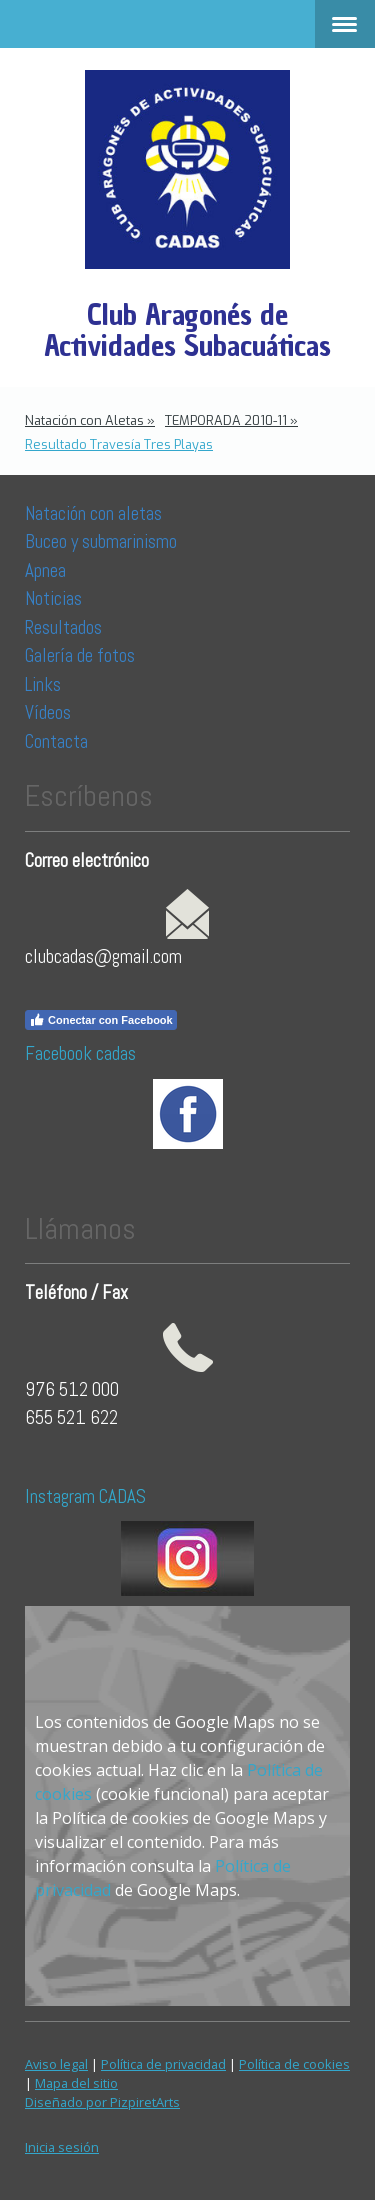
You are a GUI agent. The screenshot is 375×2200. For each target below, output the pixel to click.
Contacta (56, 741)
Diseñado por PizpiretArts (102, 2102)
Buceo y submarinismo (101, 541)
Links (43, 684)
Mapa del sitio (76, 2083)
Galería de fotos (80, 655)
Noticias (55, 598)
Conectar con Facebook (101, 1020)
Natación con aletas (93, 513)
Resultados (63, 627)
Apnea (45, 570)
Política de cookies (294, 2064)
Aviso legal (56, 2064)
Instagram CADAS (85, 1496)
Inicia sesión (62, 2147)
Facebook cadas (80, 1053)
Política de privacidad (163, 2064)
